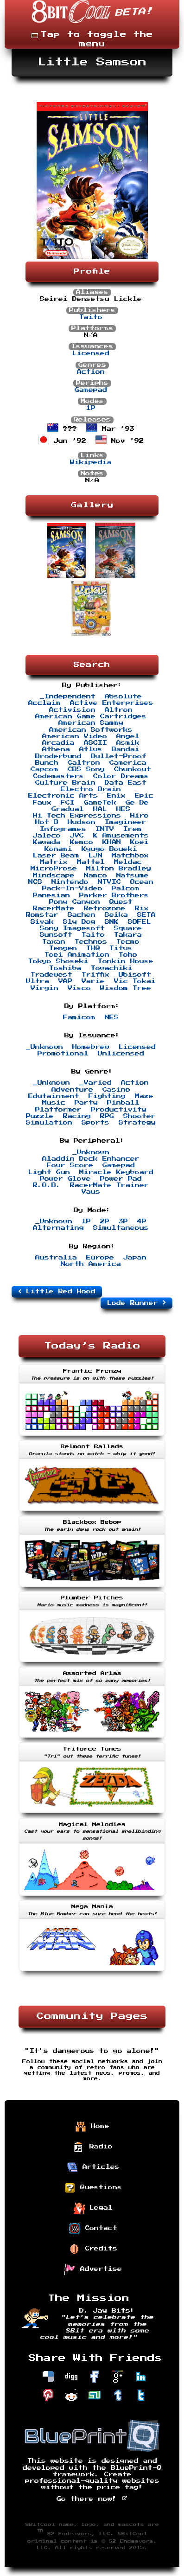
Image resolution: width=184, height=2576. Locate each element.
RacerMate (54, 908)
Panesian (51, 895)
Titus (121, 948)
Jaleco (47, 835)
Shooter (139, 1116)
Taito (90, 317)
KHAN (111, 842)
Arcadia (58, 743)
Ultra (37, 981)
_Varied (95, 1082)
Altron (119, 710)
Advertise (93, 2269)
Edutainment (53, 1096)
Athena (56, 749)
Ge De (137, 802)
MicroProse (54, 868)
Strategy (137, 1122)
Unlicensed (121, 1053)
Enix (116, 795)
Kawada (47, 842)
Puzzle (40, 1116)
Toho (128, 954)
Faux (42, 802)
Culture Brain (65, 782)
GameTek (100, 802)
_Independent (67, 696)
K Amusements (121, 835)
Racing (77, 1116)
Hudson (81, 822)
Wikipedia (91, 462)
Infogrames (63, 829)
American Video (74, 736)
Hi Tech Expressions (77, 815)
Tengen (63, 948)
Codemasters (58, 776)
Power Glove (65, 1178)
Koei (139, 842)
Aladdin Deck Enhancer (91, 1159)
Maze (144, 1096)
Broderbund (58, 756)
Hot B (46, 822)
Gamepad (91, 390)
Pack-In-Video (72, 888)
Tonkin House (125, 961)
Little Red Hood (56, 1291)
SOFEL (139, 922)
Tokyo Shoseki (58, 961)
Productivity (118, 1109)
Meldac (128, 862)
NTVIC (109, 882)
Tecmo (128, 942)
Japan (134, 1257)
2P (104, 1221)
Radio (93, 2147)
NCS (35, 882)
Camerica (127, 763)
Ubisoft (135, 974)
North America (91, 1264)
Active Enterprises (111, 703)
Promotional (63, 1053)
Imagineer (125, 822)
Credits (93, 2249)
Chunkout (132, 769)
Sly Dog (79, 922)
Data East (125, 782)
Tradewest (51, 974)
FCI (68, 802)
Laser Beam (56, 855)
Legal (93, 2208)
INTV (104, 829)
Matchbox (130, 855)
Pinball (123, 1102)
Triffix (95, 974)
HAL (100, 809)
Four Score (70, 1165)
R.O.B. (47, 1185)
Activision (72, 710)
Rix (142, 908)
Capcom (44, 769)
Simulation (49, 1122)
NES (112, 1017)
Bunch (46, 763)
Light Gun (49, 1172)
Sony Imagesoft (72, 928)
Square (128, 928)
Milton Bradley (118, 868)
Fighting (107, 1096)
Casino (116, 1089)
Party (86, 1102)
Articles (93, 2167)
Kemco (81, 842)
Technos (91, 942)
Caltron (84, 763)
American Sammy (90, 723)
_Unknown (44, 1047)
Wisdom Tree (125, 988)
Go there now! (92, 2499)
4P (141, 1221)
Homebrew (90, 1047)
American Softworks (91, 730)
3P (123, 1221)
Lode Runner (136, 1302)
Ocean (141, 882)
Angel (128, 736)
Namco (95, 875)
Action (91, 372)
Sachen (81, 915)
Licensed (90, 353)
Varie (93, 981)
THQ (93, 948)
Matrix (54, 862)
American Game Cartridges (90, 716)
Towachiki (112, 968)
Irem (132, 829)
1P (90, 408)
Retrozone (105, 908)
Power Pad (121, 1178)
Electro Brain (91, 789)
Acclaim (44, 703)
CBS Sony (86, 769)
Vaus (91, 1191)
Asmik (128, 743)
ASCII (95, 743)
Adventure (72, 1089)
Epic (144, 795)
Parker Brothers (114, 895)
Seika (116, 915)
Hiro (139, 815)
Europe (100, 1257)
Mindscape (54, 875)
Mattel (91, 862)
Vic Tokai (135, 981)
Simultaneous (121, 1228)
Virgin (44, 988)
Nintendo (70, 882)
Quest (121, 902)
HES (123, 809)
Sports (95, 1122)
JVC (77, 835)
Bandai (126, 749)
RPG (107, 1116)
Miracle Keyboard (116, 1172)
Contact (93, 2228)
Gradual (67, 809)
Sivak (42, 922)
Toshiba (65, 968)
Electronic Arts (63, 795)
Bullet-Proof (118, 756)
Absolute (123, 696)
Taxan (53, 942)
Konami (58, 849)
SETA (146, 915)
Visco (79, 988)
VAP (65, 981)
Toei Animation (76, 954)
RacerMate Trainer (109, 1185)
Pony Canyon (74, 902)
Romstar (42, 915)
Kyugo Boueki (109, 849)
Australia (56, 1257)
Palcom (126, 888)
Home (92, 2126)
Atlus (90, 749)
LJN (95, 855)
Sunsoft (56, 935)
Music (53, 1102)
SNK (112, 922)
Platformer (58, 1109)
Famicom (79, 1017)
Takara (128, 935)
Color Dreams (121, 776)
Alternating (58, 1228)
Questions (93, 2187)
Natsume (132, 875)
